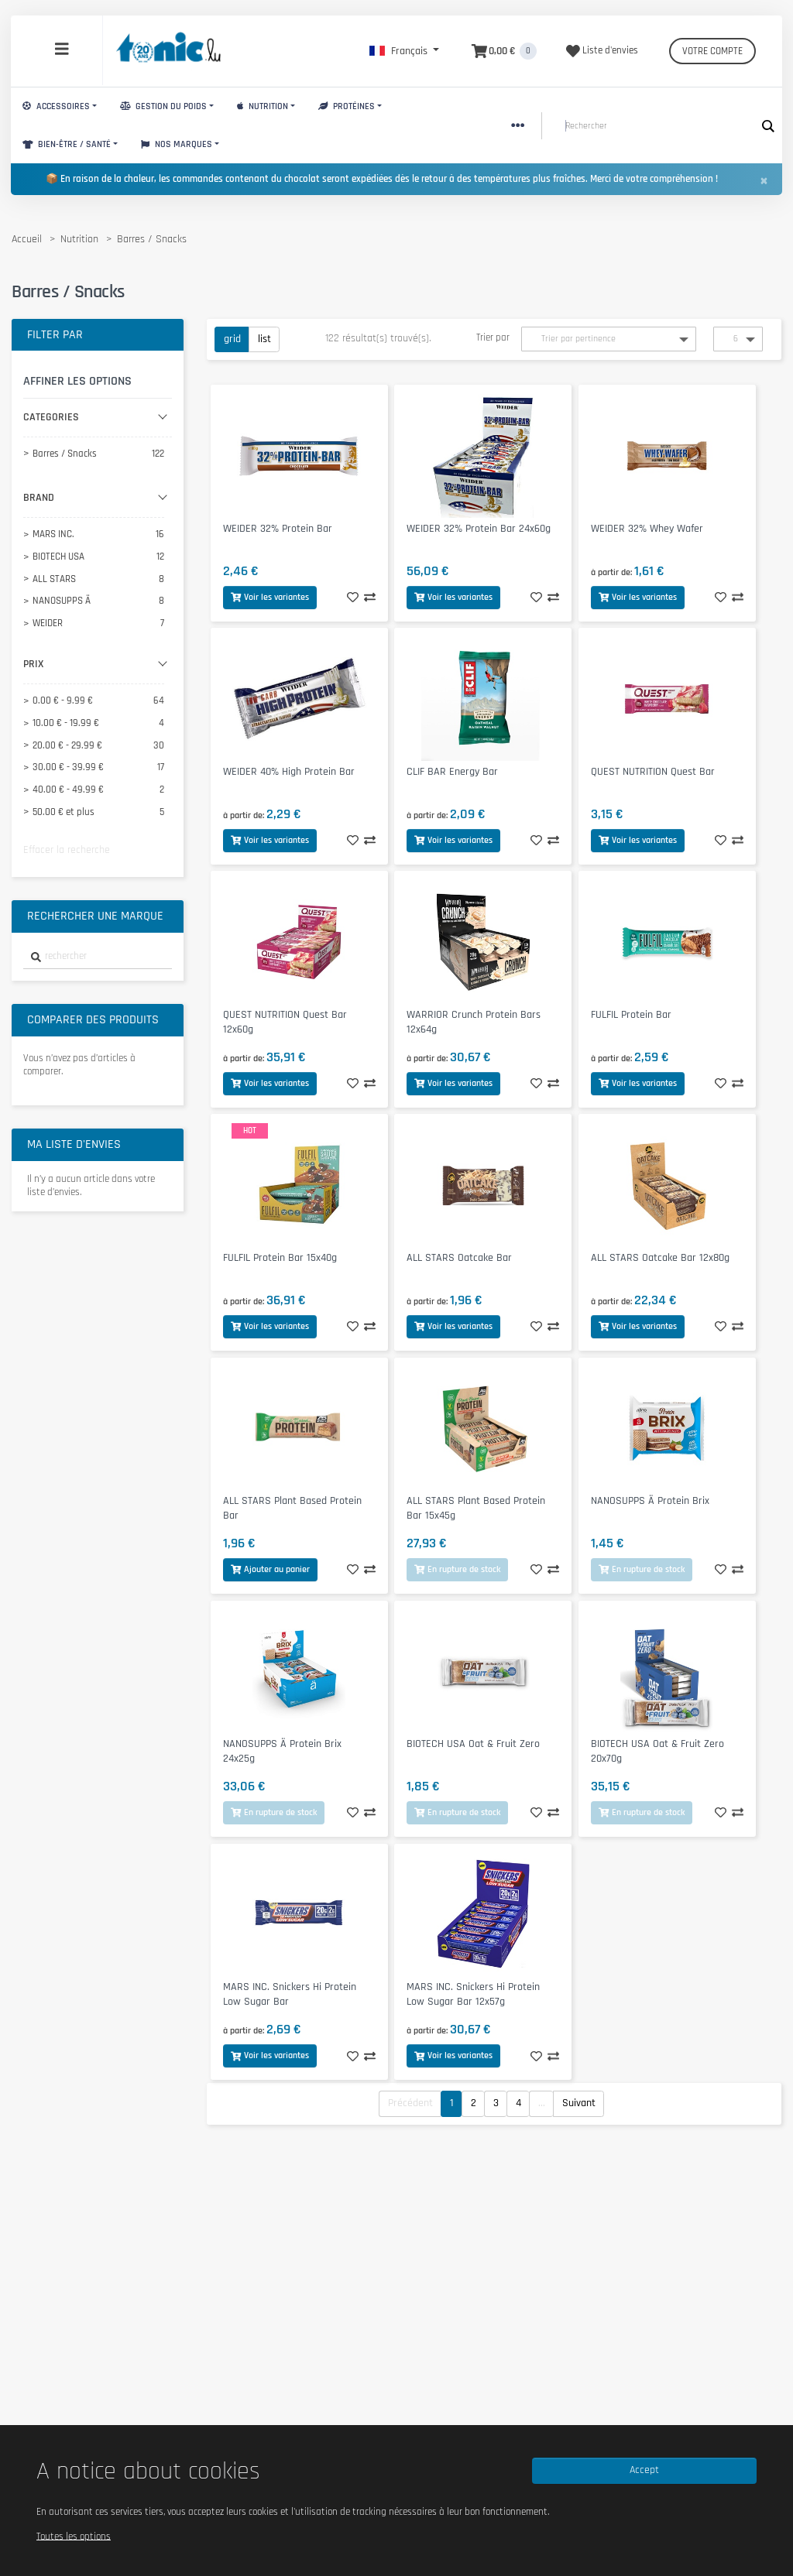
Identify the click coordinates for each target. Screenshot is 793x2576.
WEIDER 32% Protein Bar (277, 529)
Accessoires (56, 106)
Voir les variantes (270, 597)
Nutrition (262, 106)
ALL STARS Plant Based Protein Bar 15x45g (476, 1508)
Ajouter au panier (270, 1569)
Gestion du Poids (163, 106)
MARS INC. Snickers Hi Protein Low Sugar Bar (289, 1994)
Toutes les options (73, 2536)
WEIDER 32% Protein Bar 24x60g (479, 529)
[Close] (763, 180)
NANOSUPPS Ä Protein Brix (650, 1501)
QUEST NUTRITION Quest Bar (653, 772)
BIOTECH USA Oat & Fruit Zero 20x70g (657, 1751)
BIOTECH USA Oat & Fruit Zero (473, 1744)
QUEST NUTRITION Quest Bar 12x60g (285, 1022)
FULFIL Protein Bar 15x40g (280, 1258)
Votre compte (712, 51)
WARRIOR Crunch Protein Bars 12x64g (474, 1022)
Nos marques (176, 144)
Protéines (346, 106)
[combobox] (97, 957)
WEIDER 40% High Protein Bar (289, 772)
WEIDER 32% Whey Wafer (647, 529)
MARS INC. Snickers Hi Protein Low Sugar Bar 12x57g (473, 1994)
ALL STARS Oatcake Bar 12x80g (660, 1258)
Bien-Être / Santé (66, 144)
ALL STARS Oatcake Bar (459, 1258)
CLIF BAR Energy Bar (452, 772)
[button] (404, 51)
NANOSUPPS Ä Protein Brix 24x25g (282, 1751)
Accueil (27, 239)
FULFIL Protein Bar (631, 1015)
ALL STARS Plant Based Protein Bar (292, 1508)
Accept (644, 2470)
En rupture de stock (457, 1569)
